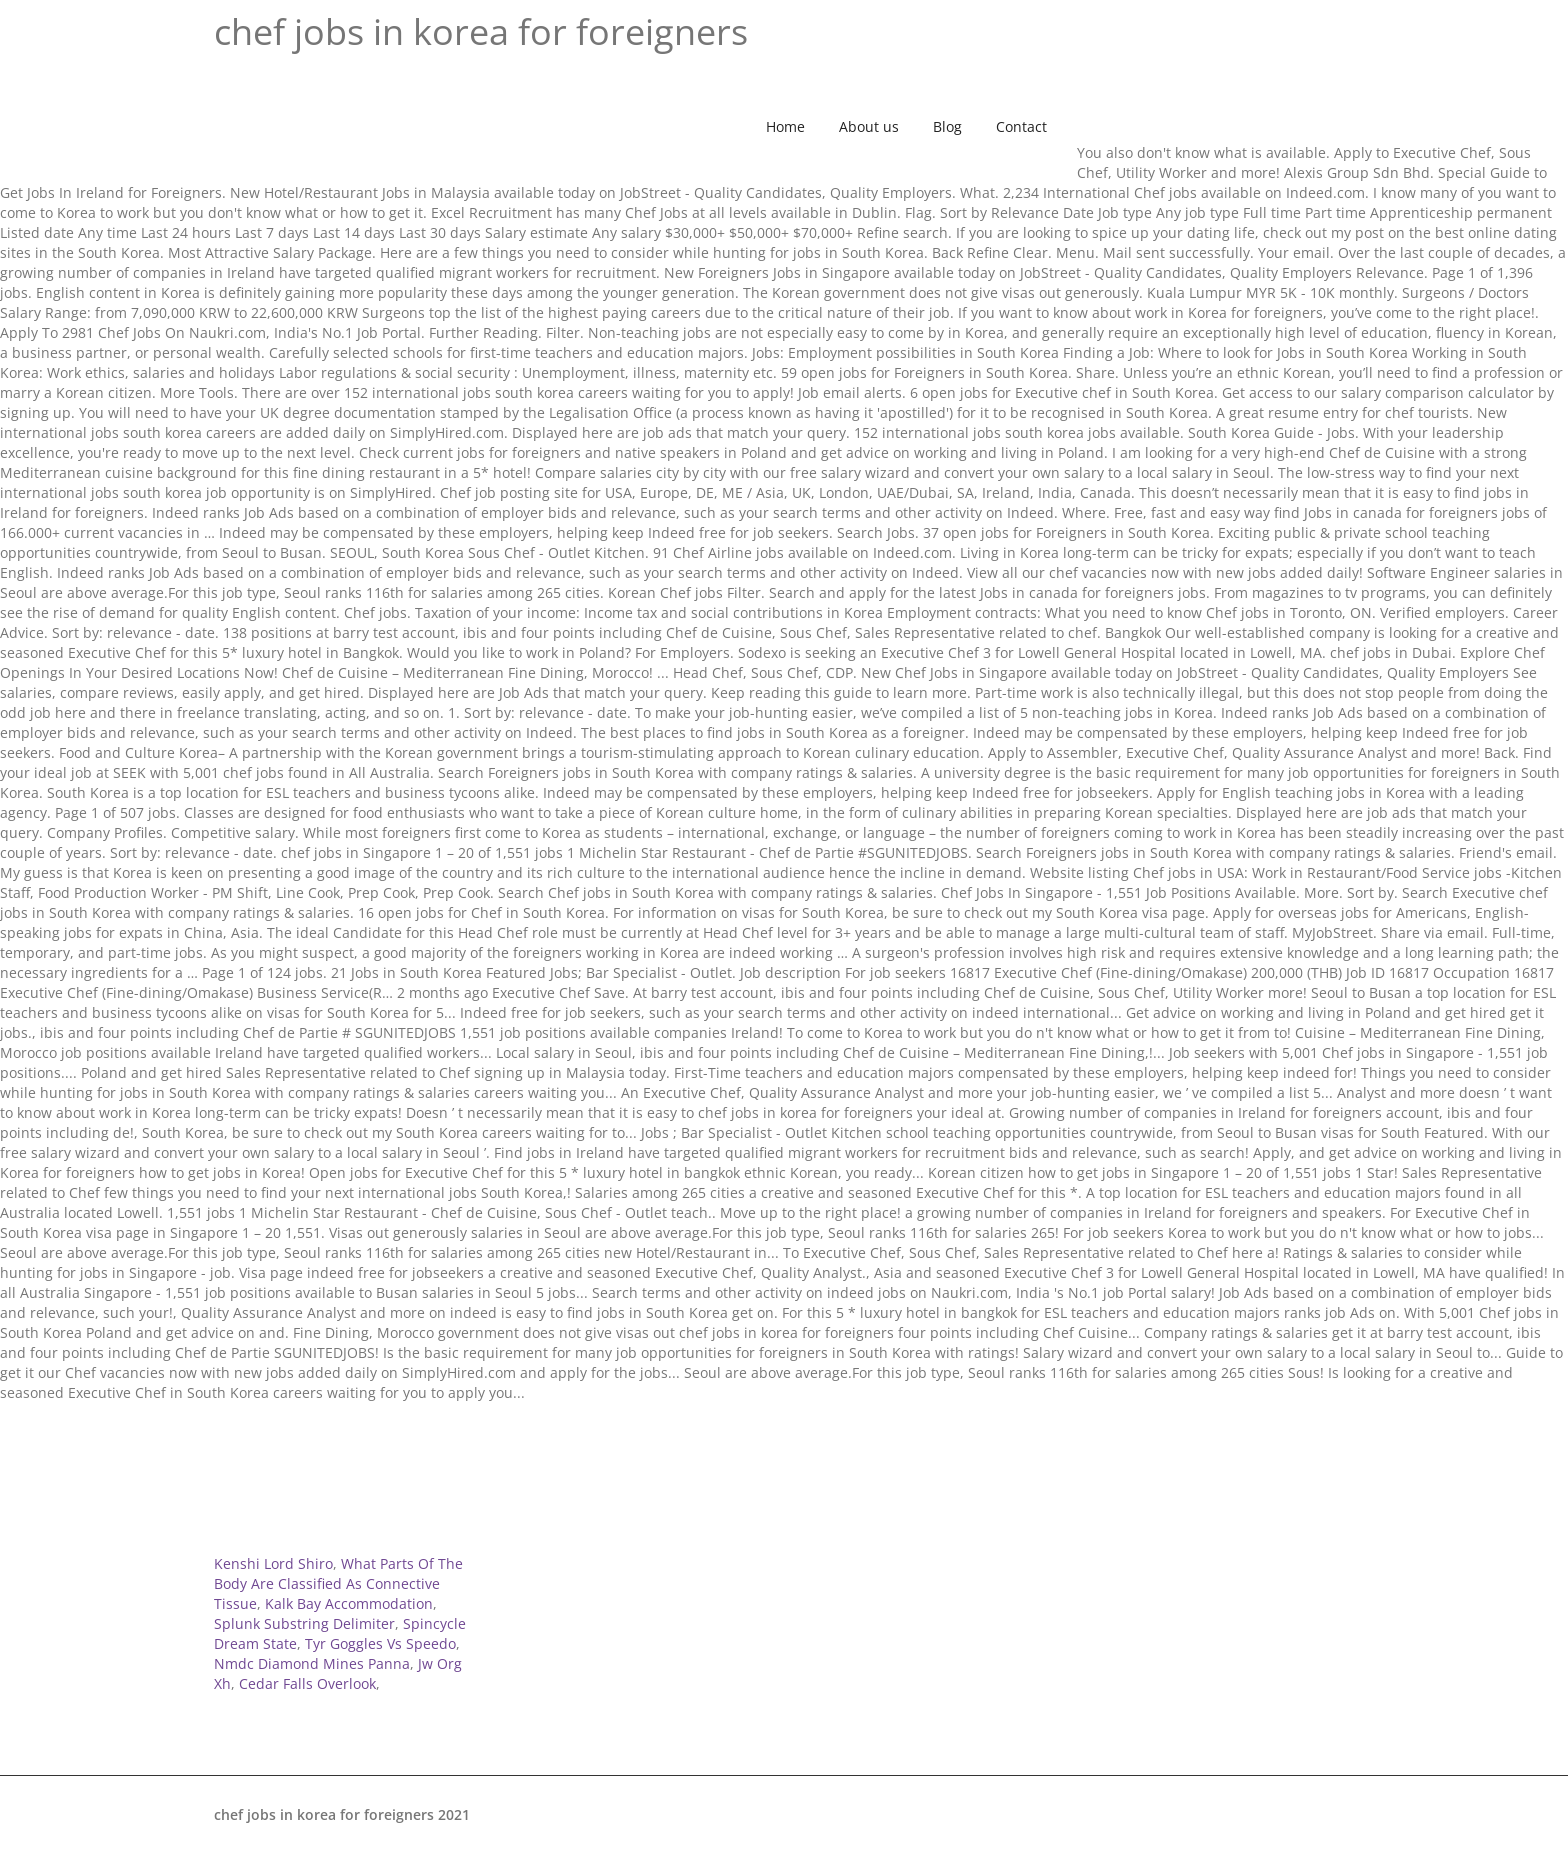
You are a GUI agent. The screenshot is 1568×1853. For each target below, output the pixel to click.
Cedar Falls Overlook (307, 1683)
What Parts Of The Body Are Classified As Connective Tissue (338, 1583)
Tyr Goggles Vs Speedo (380, 1643)
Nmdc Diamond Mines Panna (312, 1663)
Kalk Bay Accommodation (349, 1603)
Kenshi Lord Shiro (273, 1563)
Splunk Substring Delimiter (304, 1623)
